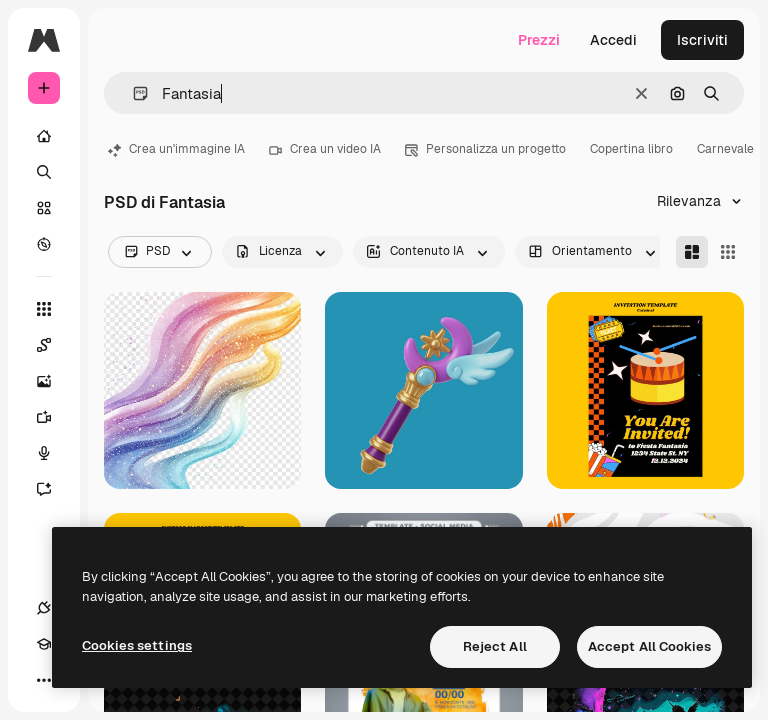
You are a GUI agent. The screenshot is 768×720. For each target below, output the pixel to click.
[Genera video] (54, 417)
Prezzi (539, 40)
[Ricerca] (44, 172)
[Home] (44, 136)
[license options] (282, 252)
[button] (132, 93)
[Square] (728, 252)
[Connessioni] (44, 608)
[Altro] (44, 680)
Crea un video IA (325, 149)
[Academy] (44, 644)
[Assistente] (54, 489)
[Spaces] (54, 345)
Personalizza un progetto (485, 149)
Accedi (613, 40)
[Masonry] (692, 252)
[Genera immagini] (54, 381)
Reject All (495, 646)
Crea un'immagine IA (176, 149)
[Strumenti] (44, 309)
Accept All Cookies (649, 646)
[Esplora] (44, 244)
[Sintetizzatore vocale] (54, 453)
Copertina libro (631, 149)
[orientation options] (594, 252)
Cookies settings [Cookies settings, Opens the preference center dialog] (137, 645)
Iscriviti (702, 40)
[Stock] (44, 208)
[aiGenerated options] (429, 252)
